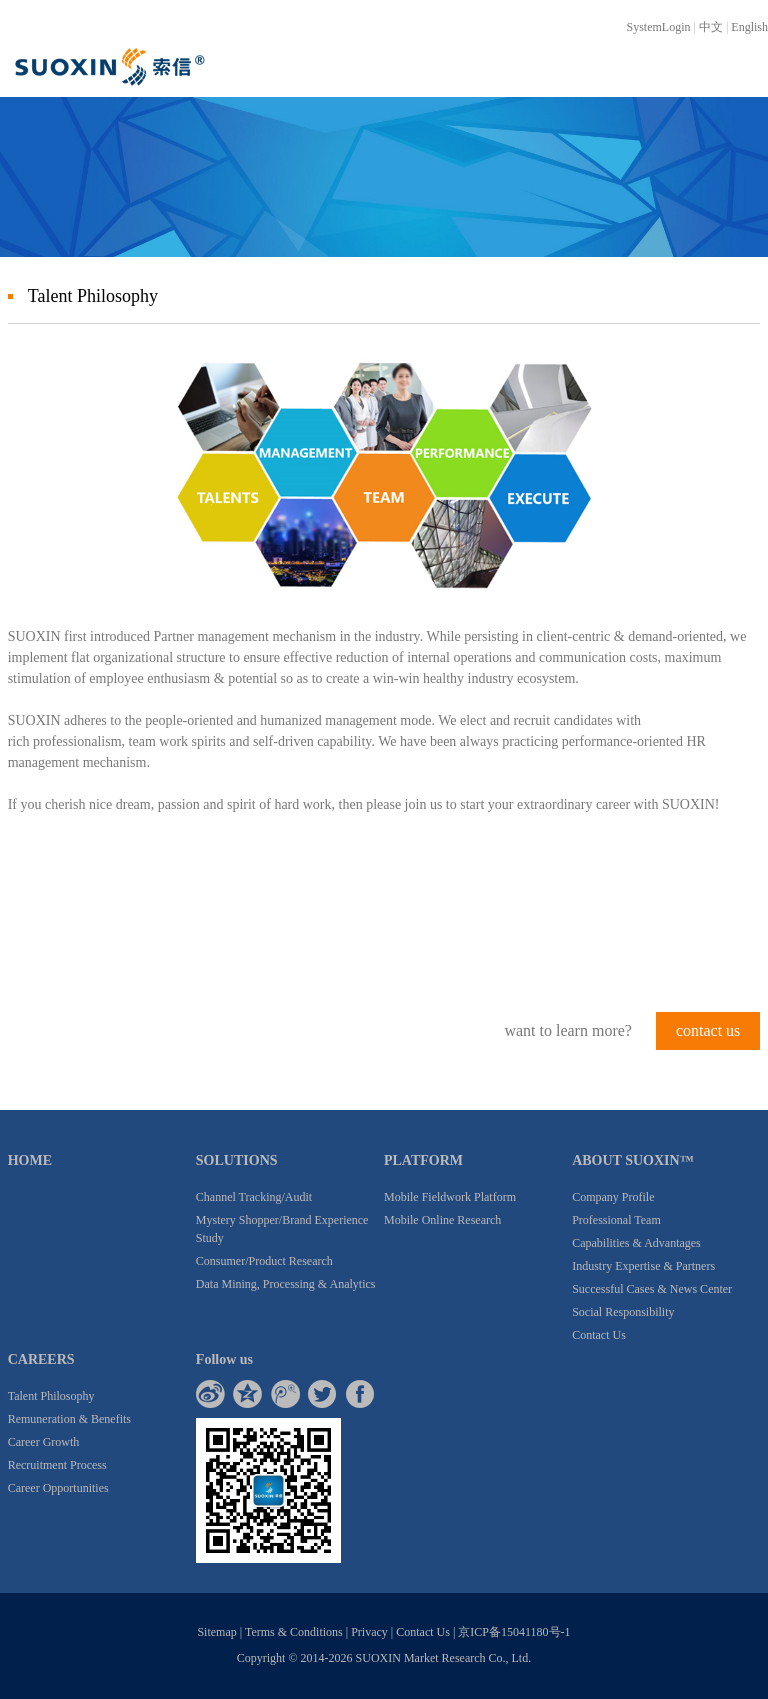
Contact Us (599, 1335)
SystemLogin (659, 27)
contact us (708, 1030)
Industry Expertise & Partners (643, 1266)
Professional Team (616, 1220)
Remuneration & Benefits (69, 1419)
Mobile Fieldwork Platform (450, 1197)
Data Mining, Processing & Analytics (286, 1284)
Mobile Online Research (442, 1220)
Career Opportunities (58, 1488)
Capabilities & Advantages (636, 1243)
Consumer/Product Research (264, 1261)
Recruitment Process (57, 1465)
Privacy (369, 1632)
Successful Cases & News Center (652, 1289)
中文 (711, 27)
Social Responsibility (623, 1312)
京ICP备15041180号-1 (514, 1632)
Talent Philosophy (51, 1396)
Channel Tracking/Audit (254, 1197)
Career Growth (44, 1442)
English (749, 27)
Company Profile (613, 1197)
